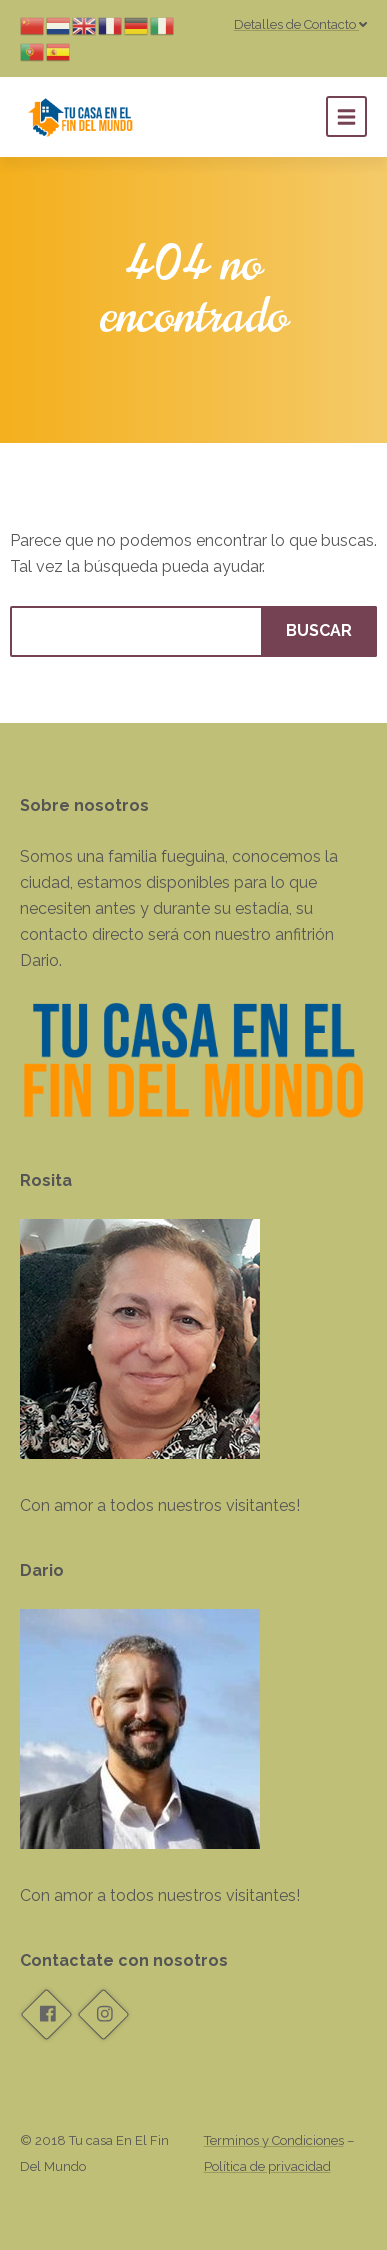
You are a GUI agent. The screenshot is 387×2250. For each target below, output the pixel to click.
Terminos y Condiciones (274, 2140)
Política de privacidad (267, 2166)
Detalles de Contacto (300, 24)
